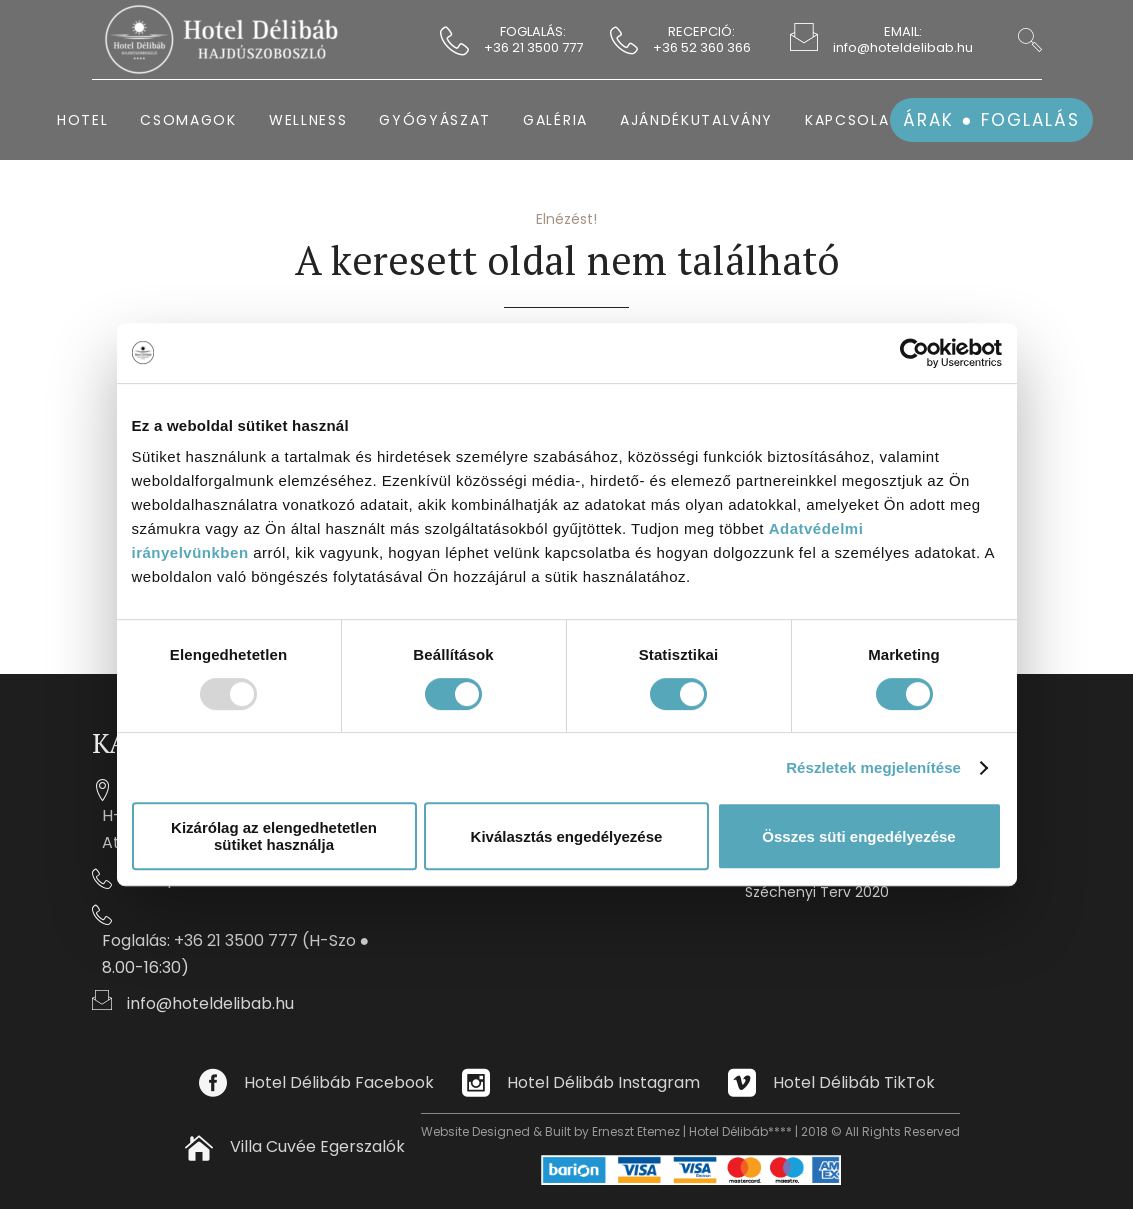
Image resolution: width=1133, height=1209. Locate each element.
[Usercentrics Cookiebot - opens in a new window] (914, 353)
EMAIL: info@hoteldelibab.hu (903, 39)
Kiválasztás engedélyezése (567, 836)
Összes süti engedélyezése (858, 836)
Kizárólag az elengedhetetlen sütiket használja (274, 836)
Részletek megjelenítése (873, 767)
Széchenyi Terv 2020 (817, 892)
